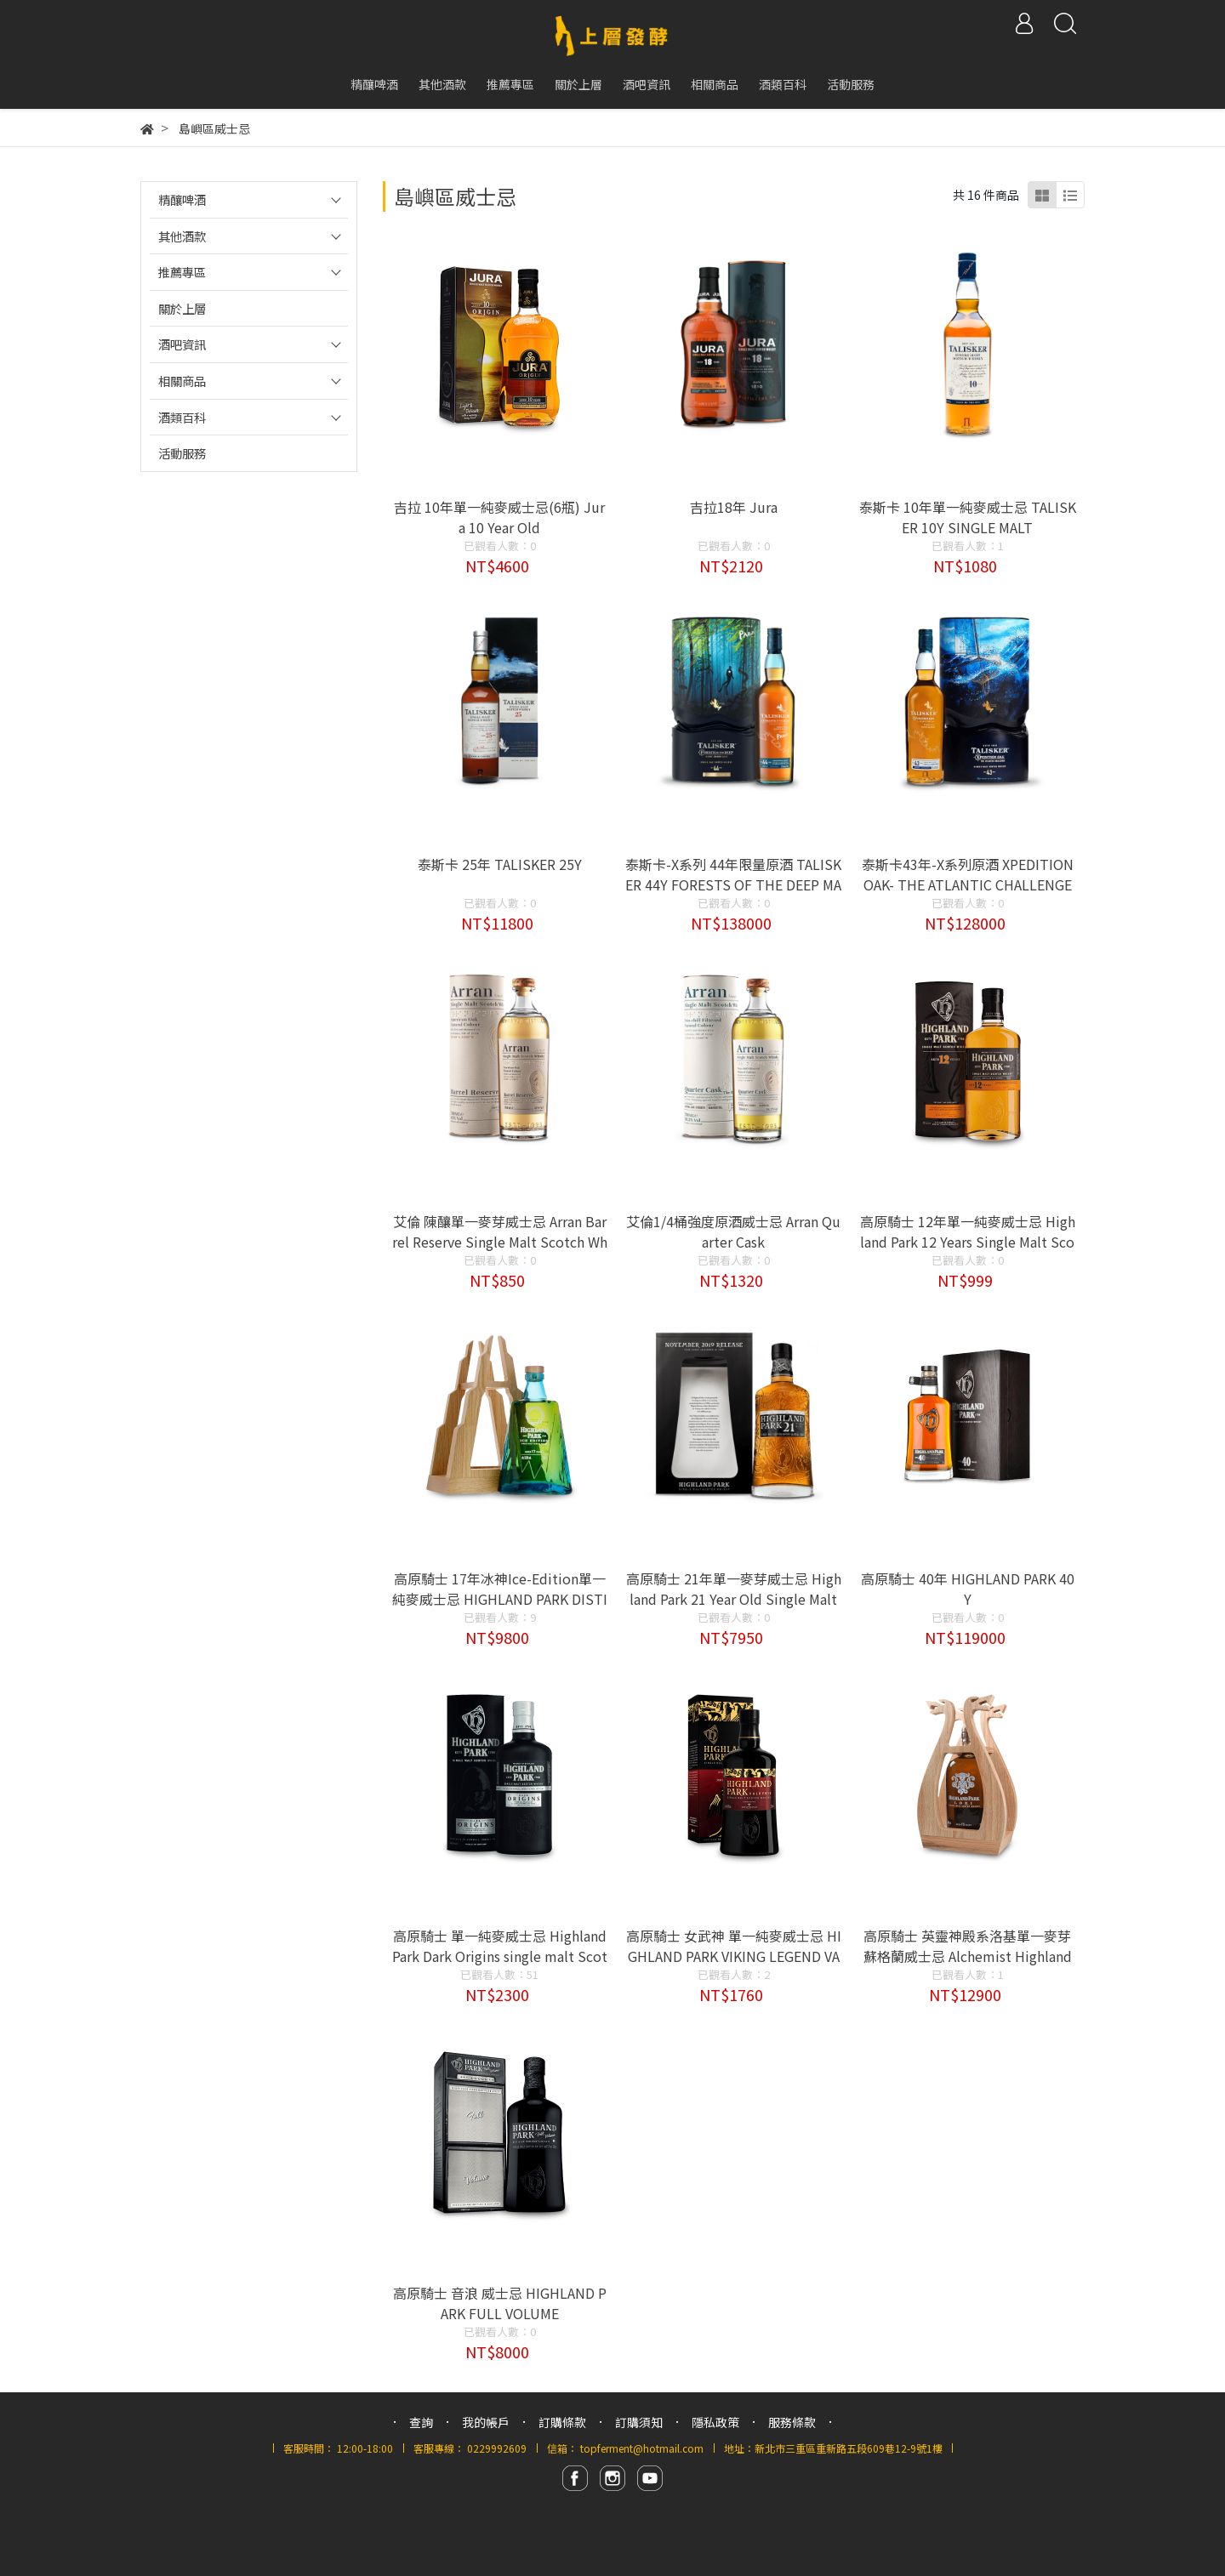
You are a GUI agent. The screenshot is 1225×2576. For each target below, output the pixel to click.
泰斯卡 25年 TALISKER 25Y (500, 864)
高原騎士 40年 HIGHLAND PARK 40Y (967, 1588)
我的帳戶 (486, 2422)
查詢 (421, 2422)
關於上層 (182, 308)
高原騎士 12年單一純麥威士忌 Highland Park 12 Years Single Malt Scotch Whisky (967, 1241)
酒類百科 (182, 417)
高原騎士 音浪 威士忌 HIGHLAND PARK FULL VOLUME (500, 2303)
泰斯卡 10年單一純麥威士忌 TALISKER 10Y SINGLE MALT (967, 517)
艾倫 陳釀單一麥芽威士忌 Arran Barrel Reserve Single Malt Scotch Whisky (499, 1241)
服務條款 (792, 2422)
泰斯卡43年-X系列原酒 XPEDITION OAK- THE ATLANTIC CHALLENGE (968, 874)
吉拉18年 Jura (734, 507)
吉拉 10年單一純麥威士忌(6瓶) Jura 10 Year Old (499, 517)
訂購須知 (639, 2422)
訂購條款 (562, 2422)
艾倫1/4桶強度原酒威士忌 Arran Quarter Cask (733, 1231)
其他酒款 (182, 236)
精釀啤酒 (182, 199)
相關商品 (182, 381)
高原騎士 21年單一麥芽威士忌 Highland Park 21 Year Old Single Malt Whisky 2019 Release (733, 1598)
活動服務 (182, 453)
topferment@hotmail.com (642, 2448)
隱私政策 (715, 2422)
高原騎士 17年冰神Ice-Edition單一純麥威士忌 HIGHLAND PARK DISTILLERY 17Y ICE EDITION (499, 1598)
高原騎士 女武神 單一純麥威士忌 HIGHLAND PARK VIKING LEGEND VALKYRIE (733, 1956)
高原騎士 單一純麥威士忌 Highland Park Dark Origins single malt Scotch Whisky (499, 1956)
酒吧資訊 (182, 344)
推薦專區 (182, 272)
